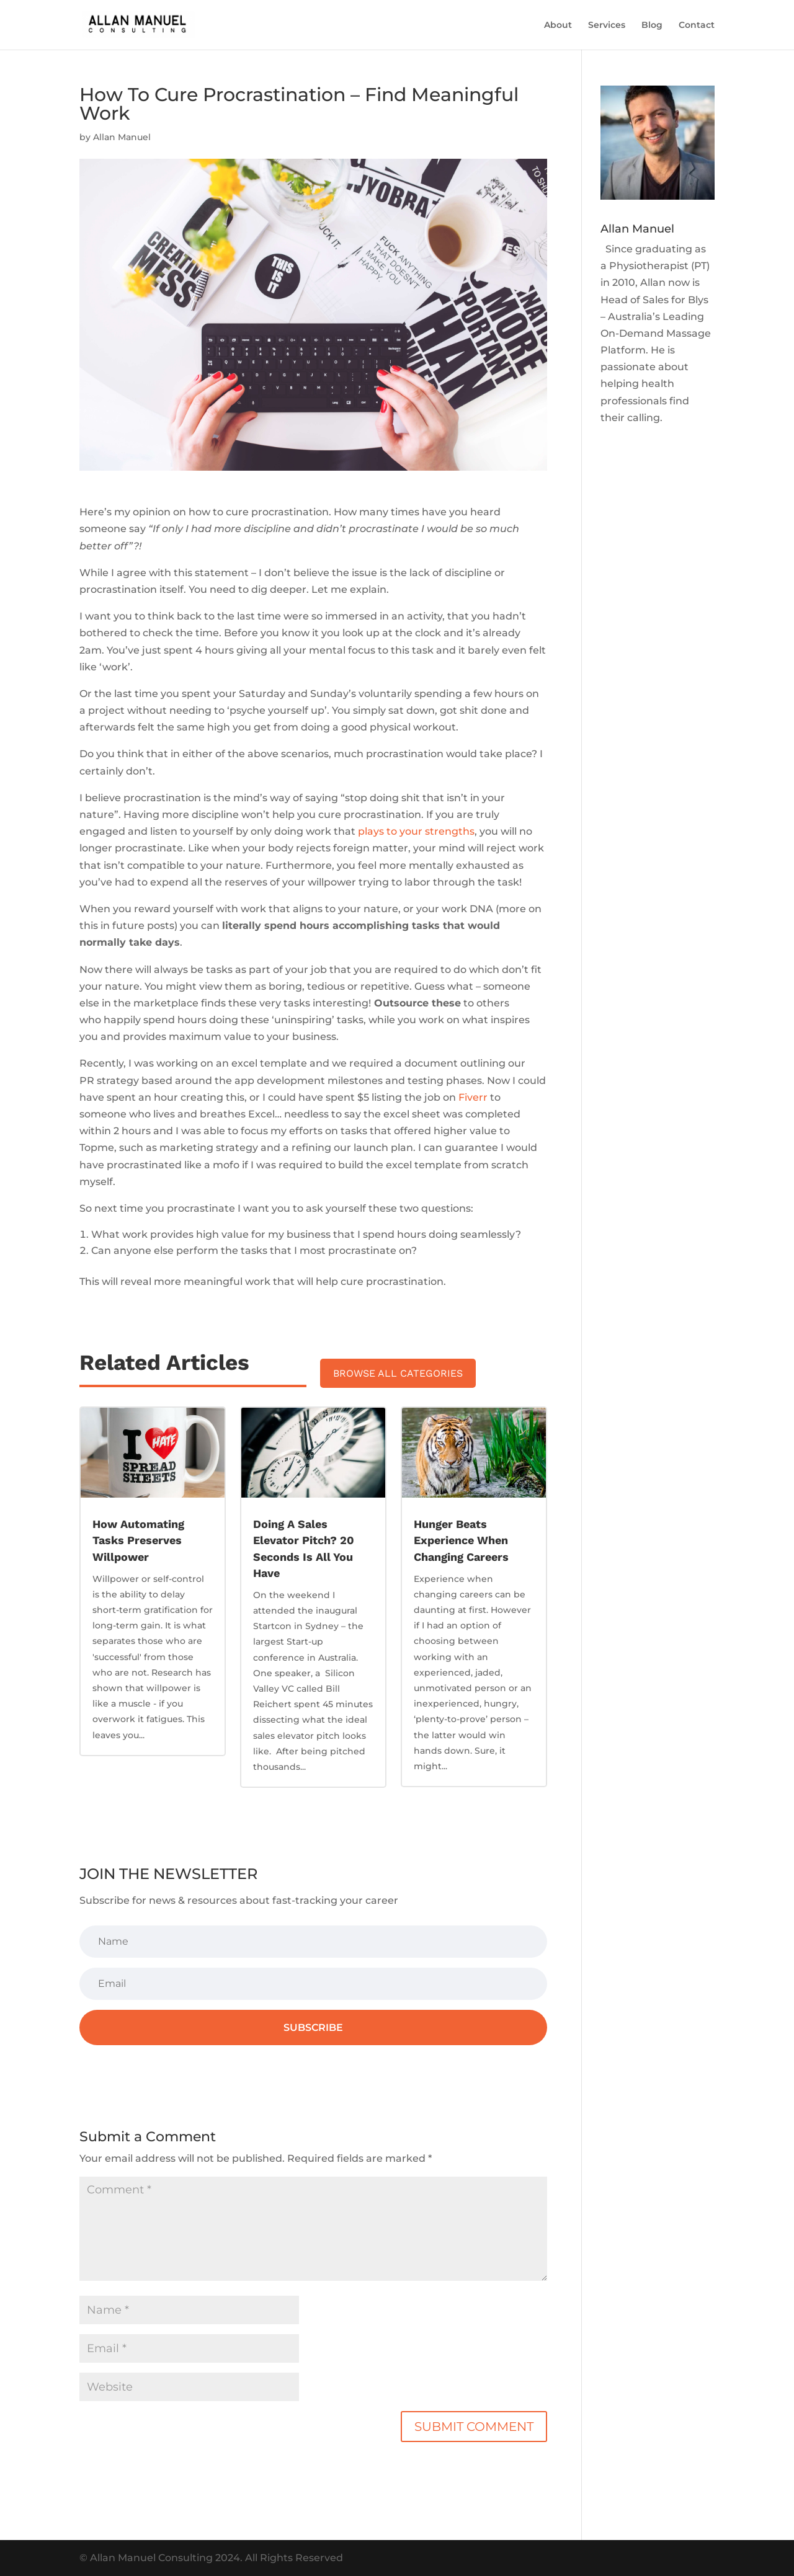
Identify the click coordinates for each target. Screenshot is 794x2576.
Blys (698, 300)
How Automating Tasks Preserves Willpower (138, 1540)
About (558, 25)
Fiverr (473, 1097)
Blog (651, 25)
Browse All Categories (398, 1373)
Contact (697, 25)
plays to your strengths (416, 831)
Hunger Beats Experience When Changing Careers (461, 1540)
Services (606, 25)
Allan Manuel (122, 137)
